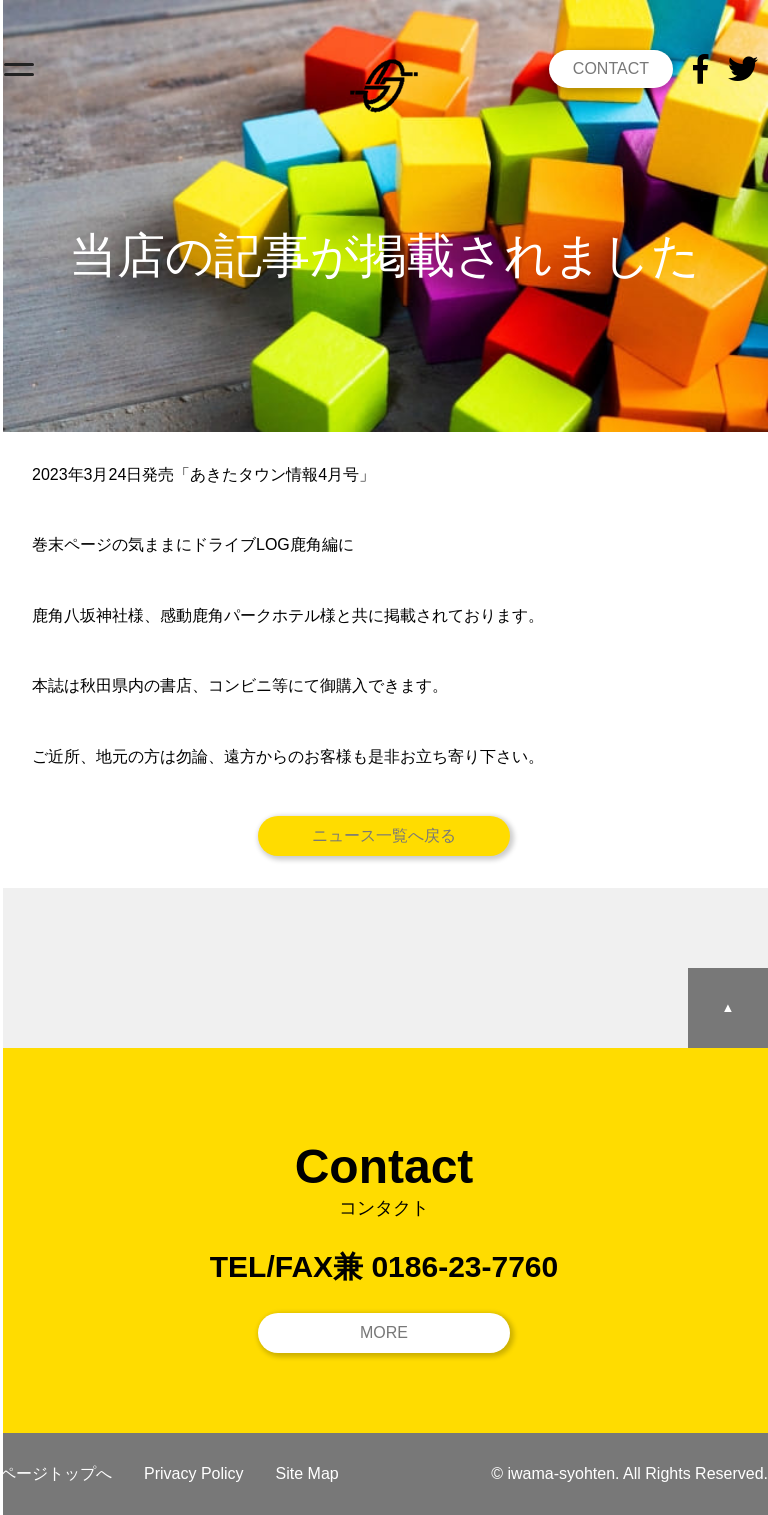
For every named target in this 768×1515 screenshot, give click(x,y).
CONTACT (611, 68)
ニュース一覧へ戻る (384, 835)
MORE (384, 1332)
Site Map (307, 1473)
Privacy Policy (194, 1473)
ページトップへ (56, 1473)
